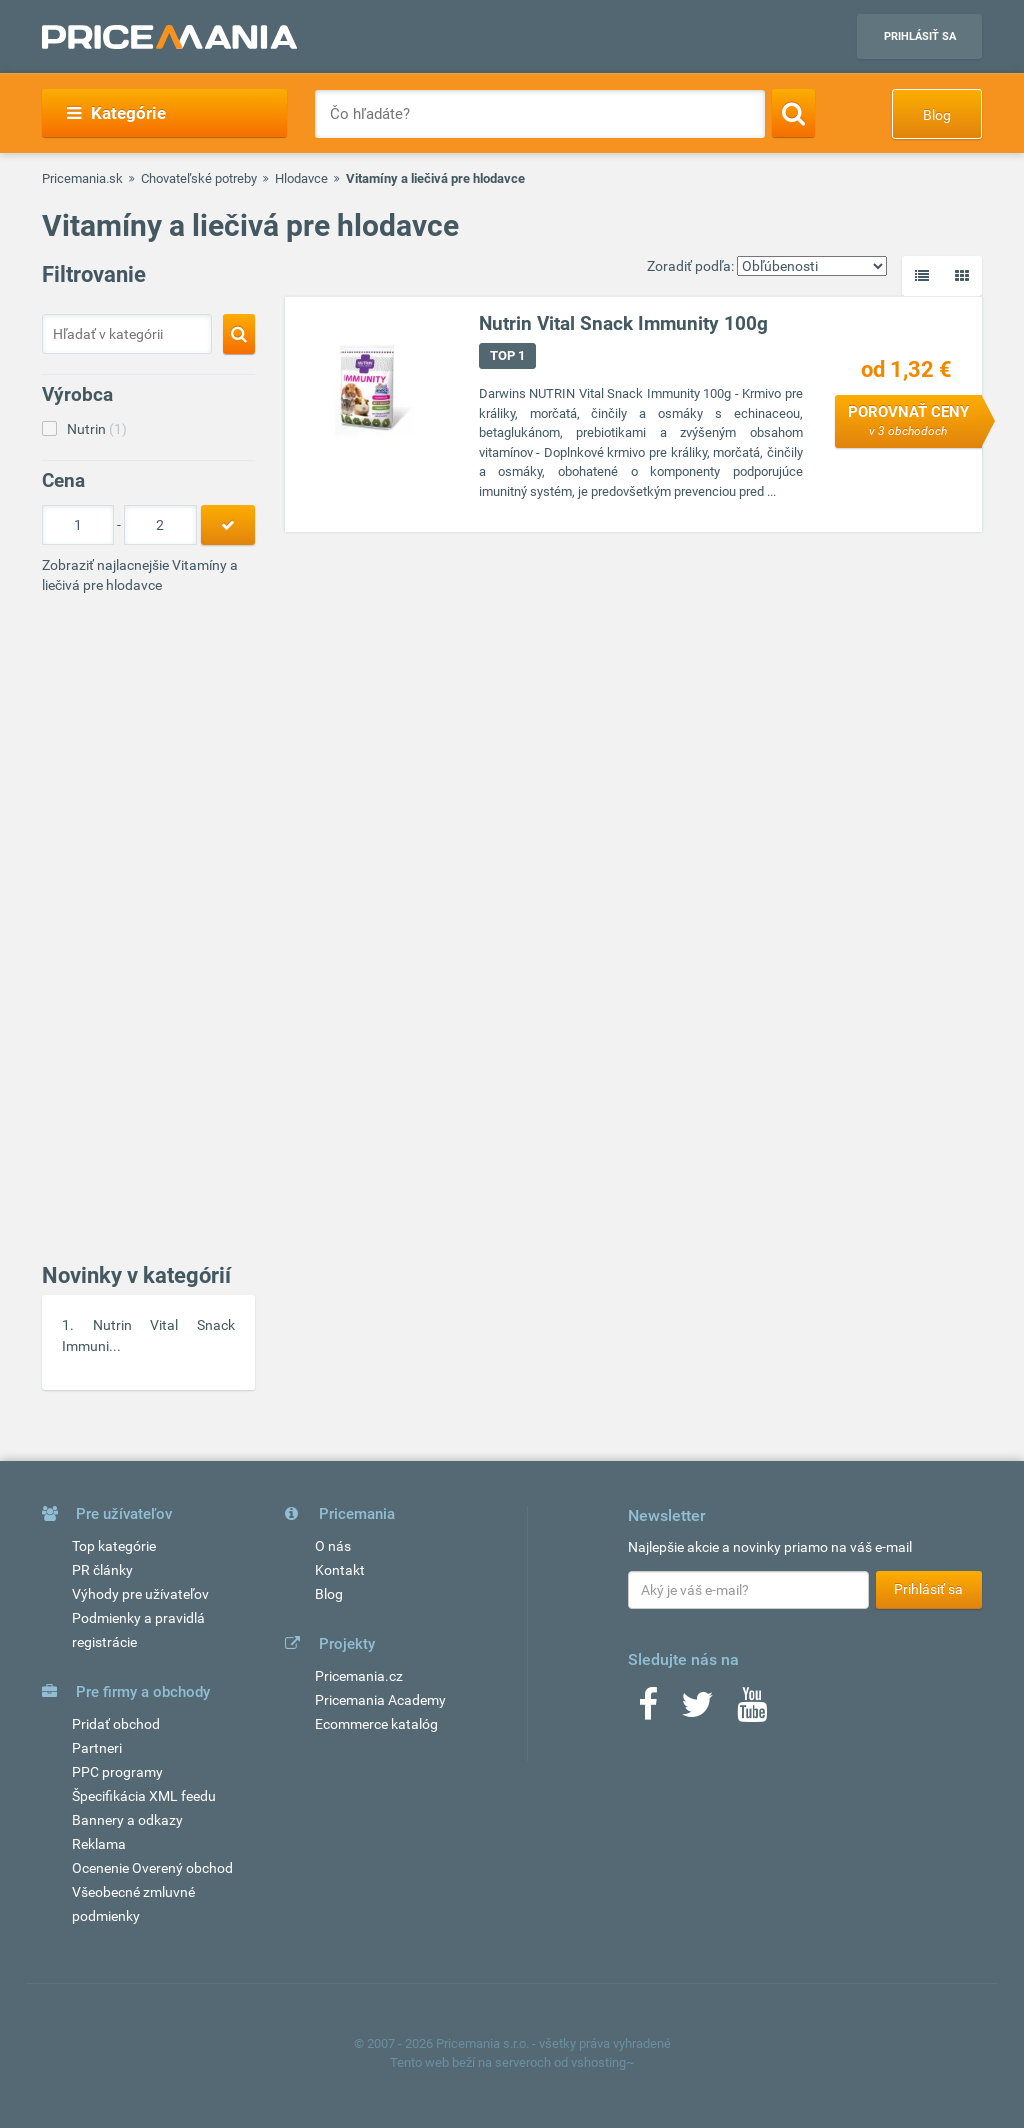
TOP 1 (507, 355)
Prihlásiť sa (920, 36)
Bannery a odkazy (127, 1820)
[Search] (793, 113)
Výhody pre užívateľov (140, 1594)
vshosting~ (603, 2062)
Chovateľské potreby (199, 178)
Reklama (99, 1844)
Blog (937, 115)
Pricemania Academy (380, 1700)
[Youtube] (752, 1711)
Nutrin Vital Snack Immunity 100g (623, 323)
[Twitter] (697, 1711)
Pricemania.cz (359, 1676)
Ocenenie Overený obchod (152, 1868)
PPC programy (117, 1772)
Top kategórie (114, 1546)
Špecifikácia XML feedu (144, 1796)
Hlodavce (301, 178)
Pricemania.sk (82, 178)
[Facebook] (648, 1711)
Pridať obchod (116, 1724)
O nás (333, 1546)
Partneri (97, 1748)
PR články (102, 1570)
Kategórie (116, 113)
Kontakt (340, 1570)
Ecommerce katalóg (376, 1724)
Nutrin (97, 429)
